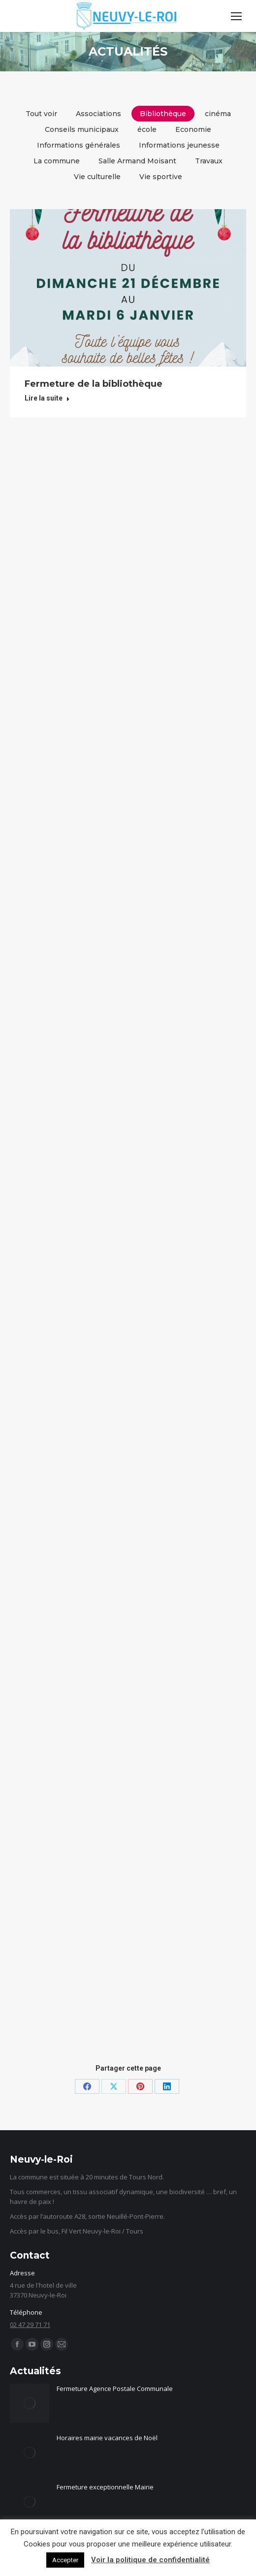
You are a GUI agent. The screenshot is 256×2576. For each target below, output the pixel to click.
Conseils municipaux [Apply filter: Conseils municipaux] (82, 129)
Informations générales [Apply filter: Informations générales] (78, 145)
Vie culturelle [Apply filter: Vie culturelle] (97, 176)
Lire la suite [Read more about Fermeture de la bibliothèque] (47, 398)
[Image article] (29, 2403)
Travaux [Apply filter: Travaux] (209, 160)
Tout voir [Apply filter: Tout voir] (41, 113)
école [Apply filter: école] (147, 129)
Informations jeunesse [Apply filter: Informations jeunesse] (179, 145)
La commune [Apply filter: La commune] (56, 160)
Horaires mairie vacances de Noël (107, 2437)
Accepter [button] (65, 2560)
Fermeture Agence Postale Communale (115, 2388)
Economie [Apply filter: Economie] (193, 129)
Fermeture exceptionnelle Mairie (105, 2487)
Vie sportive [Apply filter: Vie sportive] (160, 176)
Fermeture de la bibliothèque (93, 383)
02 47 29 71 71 (30, 2324)
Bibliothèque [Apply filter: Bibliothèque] (163, 113)
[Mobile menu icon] (236, 16)
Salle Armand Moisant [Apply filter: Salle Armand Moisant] (137, 160)
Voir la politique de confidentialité (150, 2559)
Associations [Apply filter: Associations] (98, 113)
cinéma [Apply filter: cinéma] (218, 113)
